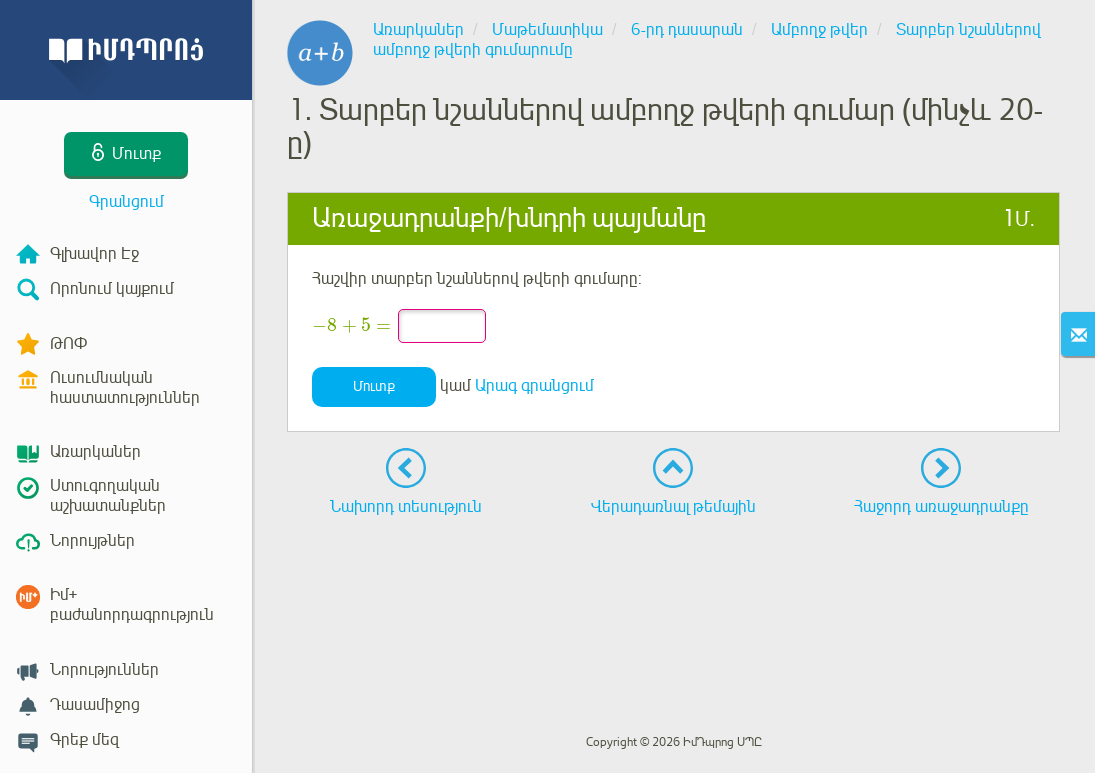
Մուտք (374, 386)
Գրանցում (126, 202)
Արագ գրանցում (534, 386)
